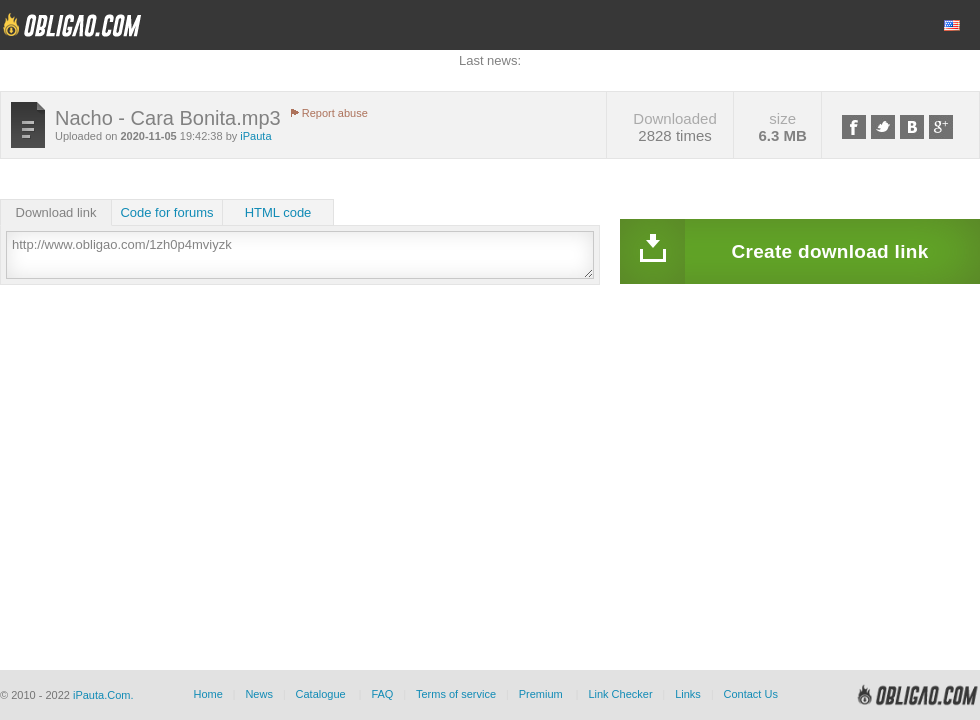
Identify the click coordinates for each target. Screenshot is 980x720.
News (259, 694)
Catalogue (321, 694)
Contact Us (750, 694)
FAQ (382, 694)
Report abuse (335, 113)
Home (207, 694)
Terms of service (456, 694)
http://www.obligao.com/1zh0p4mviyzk (300, 255)
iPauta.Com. (103, 695)
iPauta (255, 136)
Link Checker (620, 694)
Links (688, 694)
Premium (541, 694)
